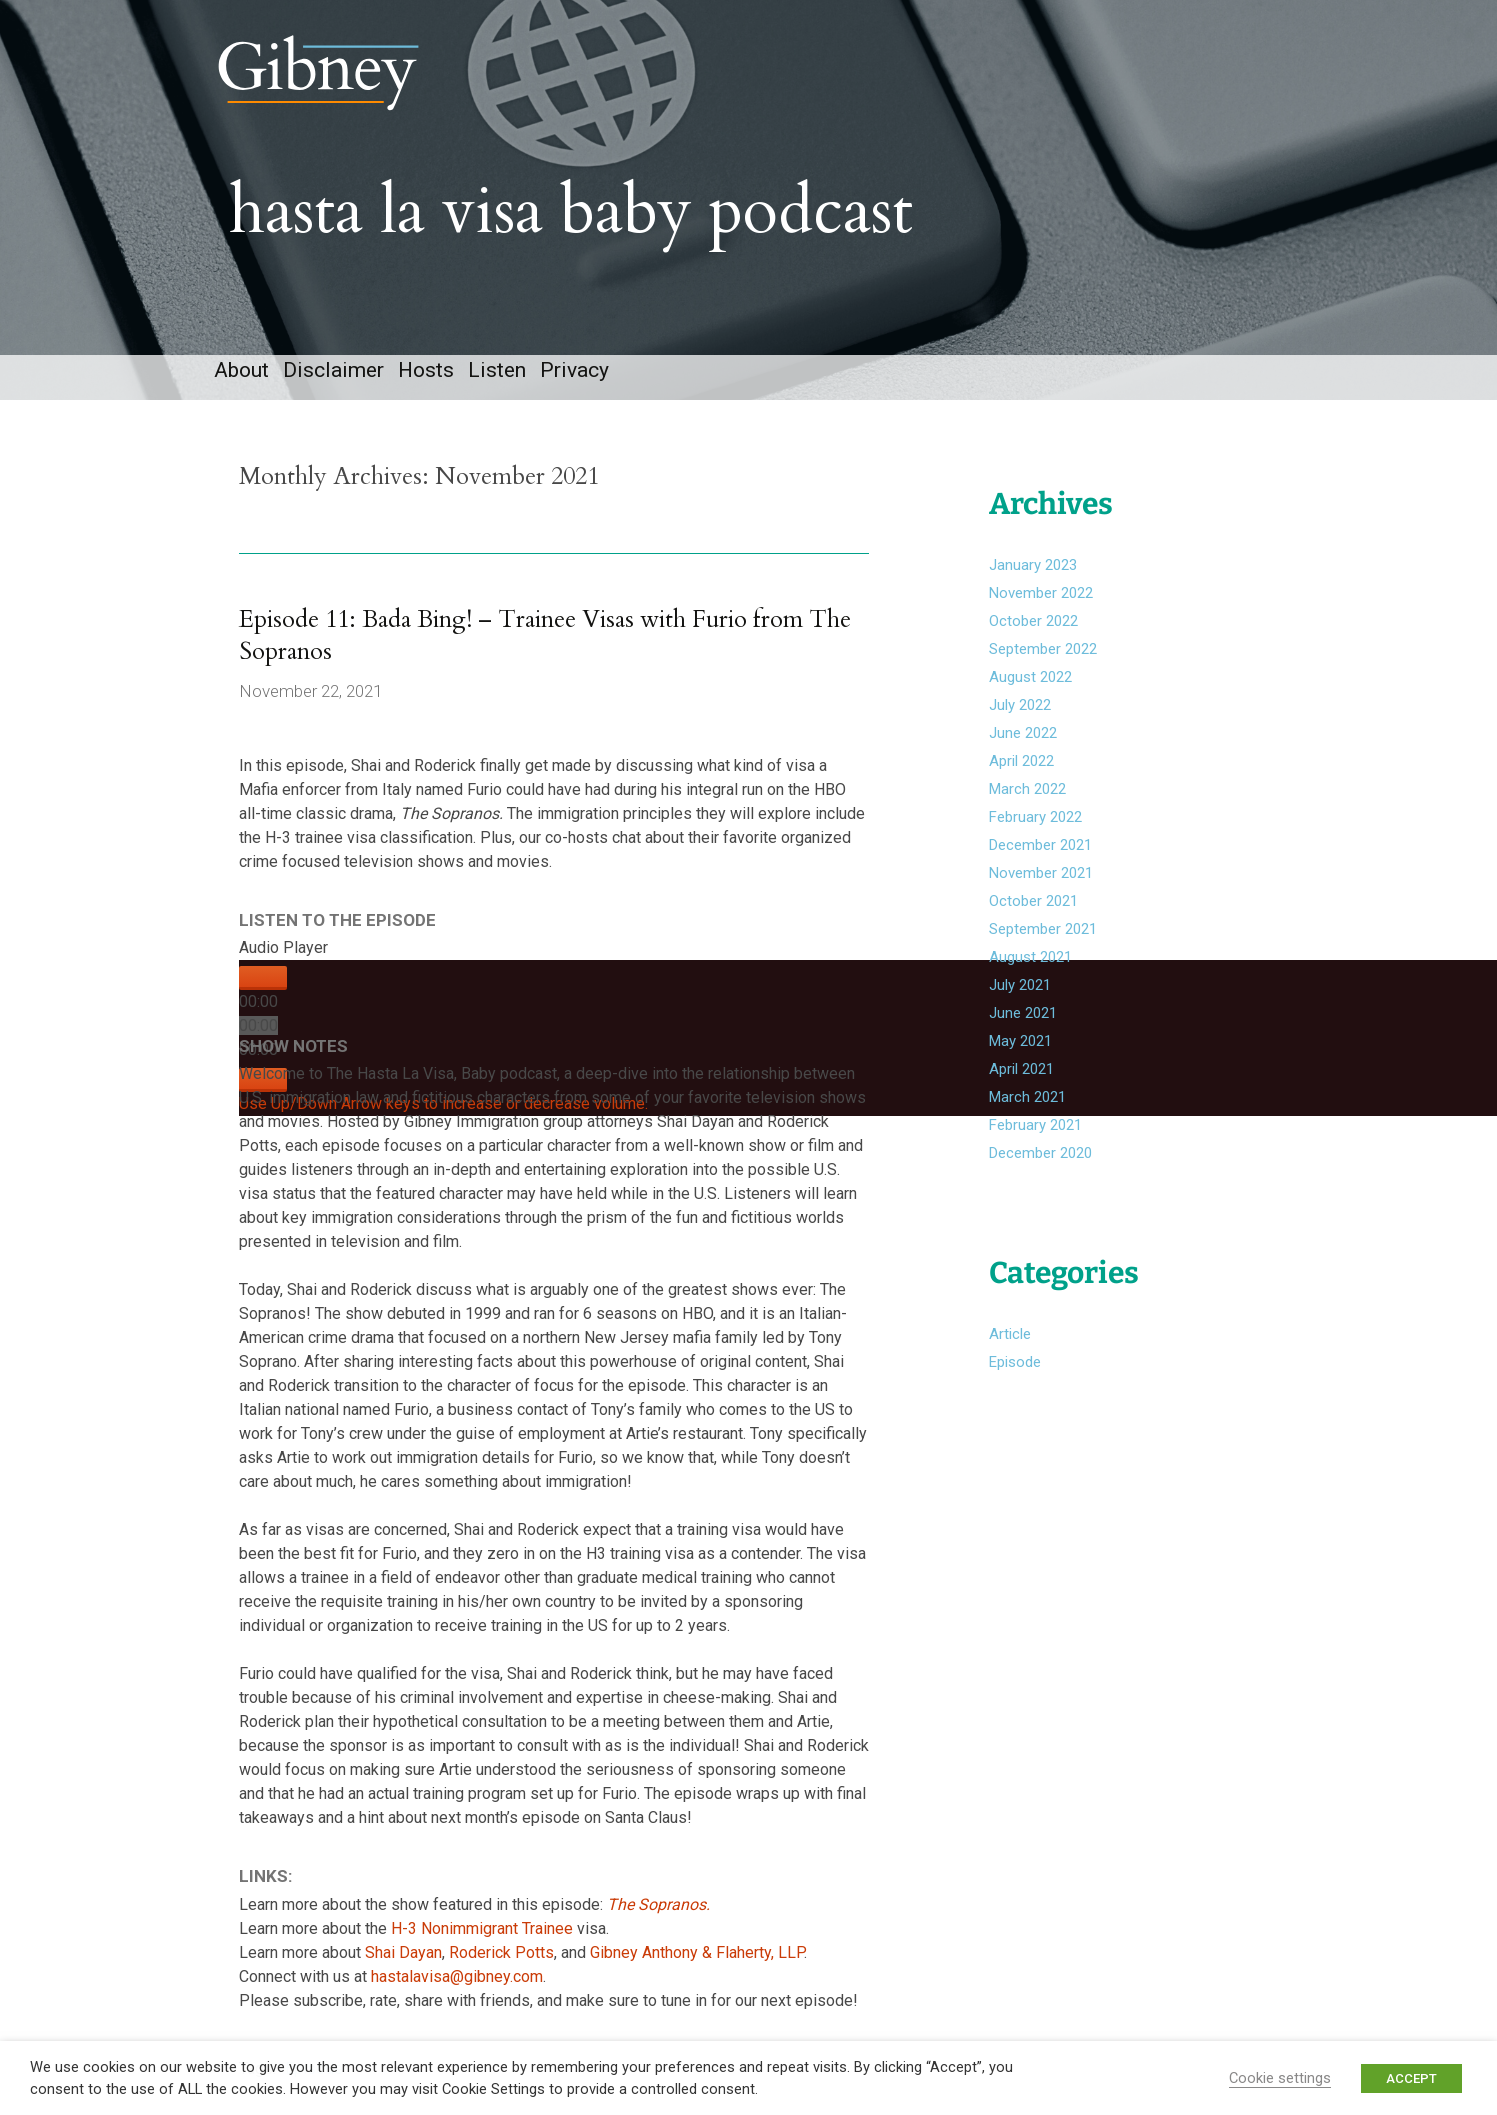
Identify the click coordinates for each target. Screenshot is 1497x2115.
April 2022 (1021, 761)
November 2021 (1041, 873)
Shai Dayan (403, 1952)
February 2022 (1035, 817)
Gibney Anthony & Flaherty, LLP (697, 1952)
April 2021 (1021, 1069)
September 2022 (1043, 649)
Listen (497, 370)
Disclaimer (333, 370)
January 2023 (1033, 565)
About (241, 370)
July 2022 (1020, 705)
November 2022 (1041, 593)
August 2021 (1030, 957)
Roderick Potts (501, 1952)
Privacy (574, 370)
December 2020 (1040, 1153)
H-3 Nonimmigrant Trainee (484, 1928)
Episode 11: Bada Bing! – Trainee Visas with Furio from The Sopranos (545, 635)
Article (1010, 1334)
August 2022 (1030, 677)
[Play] (263, 978)
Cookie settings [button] (1280, 2078)
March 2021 (1027, 1097)
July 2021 (1020, 985)
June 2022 (1023, 733)
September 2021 (1043, 929)
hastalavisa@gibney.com (457, 1976)
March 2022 (1027, 789)
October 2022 (1033, 621)
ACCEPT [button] (1411, 2078)
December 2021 (1040, 845)
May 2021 (1020, 1041)
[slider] (258, 1025)
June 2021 (1023, 1013)
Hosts (426, 370)
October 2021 (1033, 901)
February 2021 (1035, 1125)
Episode (1015, 1362)
